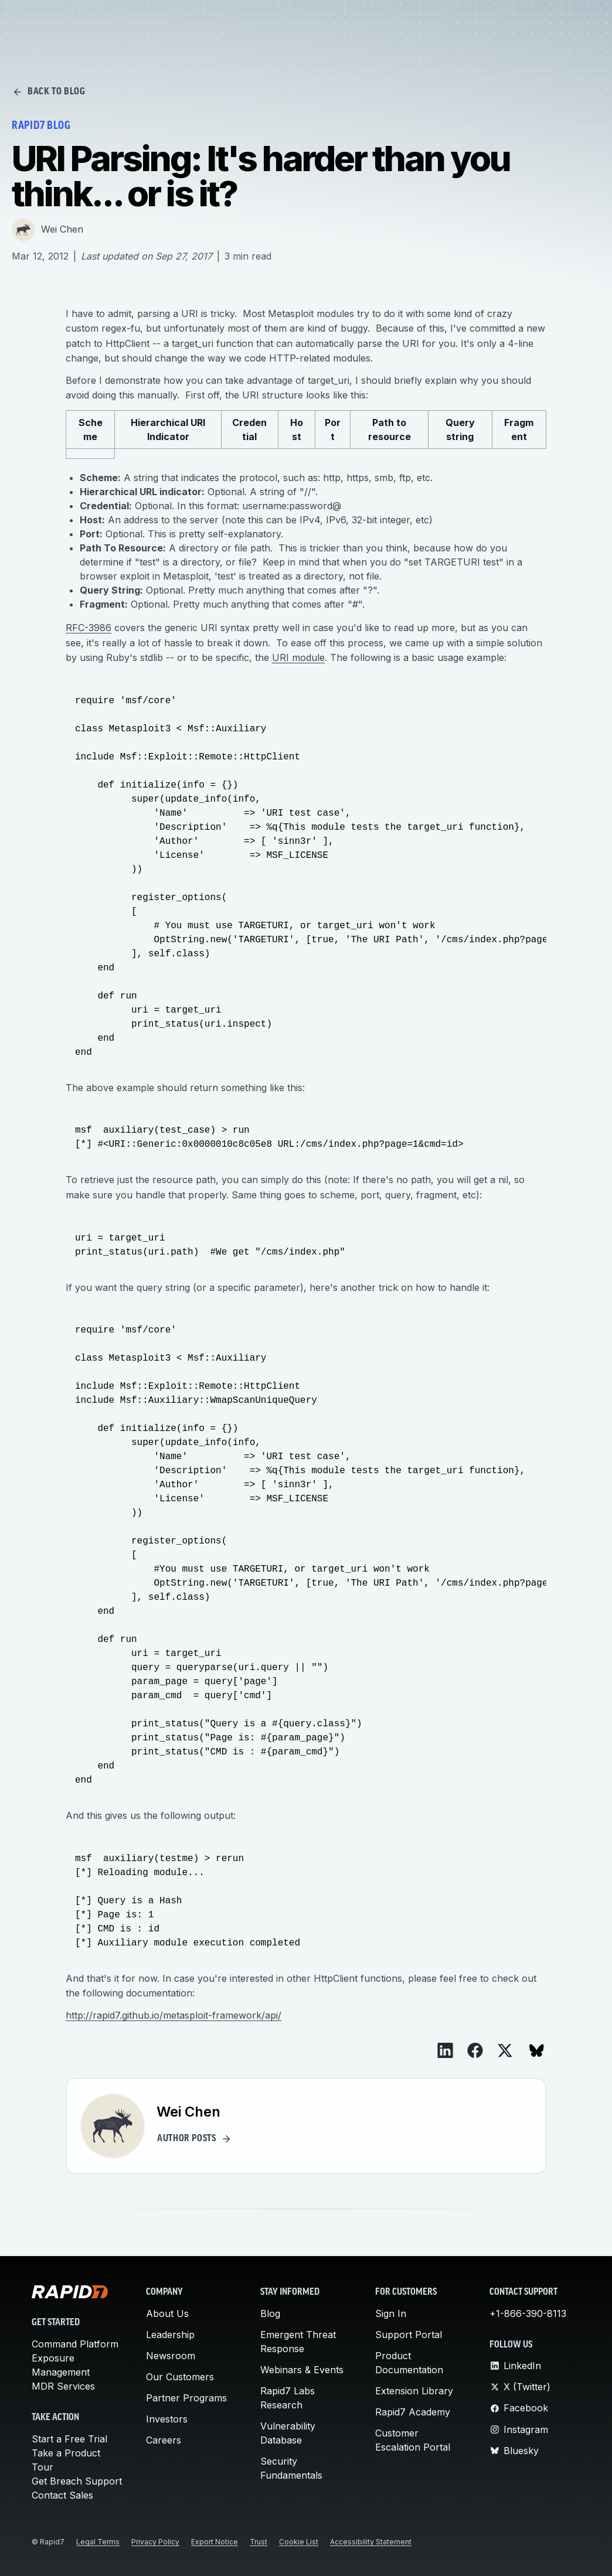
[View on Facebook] (475, 2050)
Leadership (170, 2334)
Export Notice (214, 2541)
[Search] (457, 23)
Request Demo (558, 23)
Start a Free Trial (69, 2439)
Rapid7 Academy (412, 2412)
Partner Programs (186, 2398)
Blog (270, 2313)
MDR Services (63, 2386)
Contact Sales (62, 2495)
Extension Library (414, 2391)
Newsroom (170, 2356)
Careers (163, 2440)
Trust (258, 2541)
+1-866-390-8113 (527, 2313)
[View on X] (505, 2050)
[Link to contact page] (480, 23)
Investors (167, 2419)
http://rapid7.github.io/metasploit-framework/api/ (173, 2015)
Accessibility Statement (371, 2541)
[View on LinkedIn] (445, 2050)
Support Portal (408, 2334)
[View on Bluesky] (536, 2050)
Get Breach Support (77, 2481)
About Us (167, 2313)
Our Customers (180, 2377)
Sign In (390, 2313)
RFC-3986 (88, 627)
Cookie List (298, 2541)
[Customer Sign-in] (504, 23)
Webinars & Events (302, 2370)
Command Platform (75, 2344)
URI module (298, 657)
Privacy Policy (155, 2541)
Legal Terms (98, 2541)
